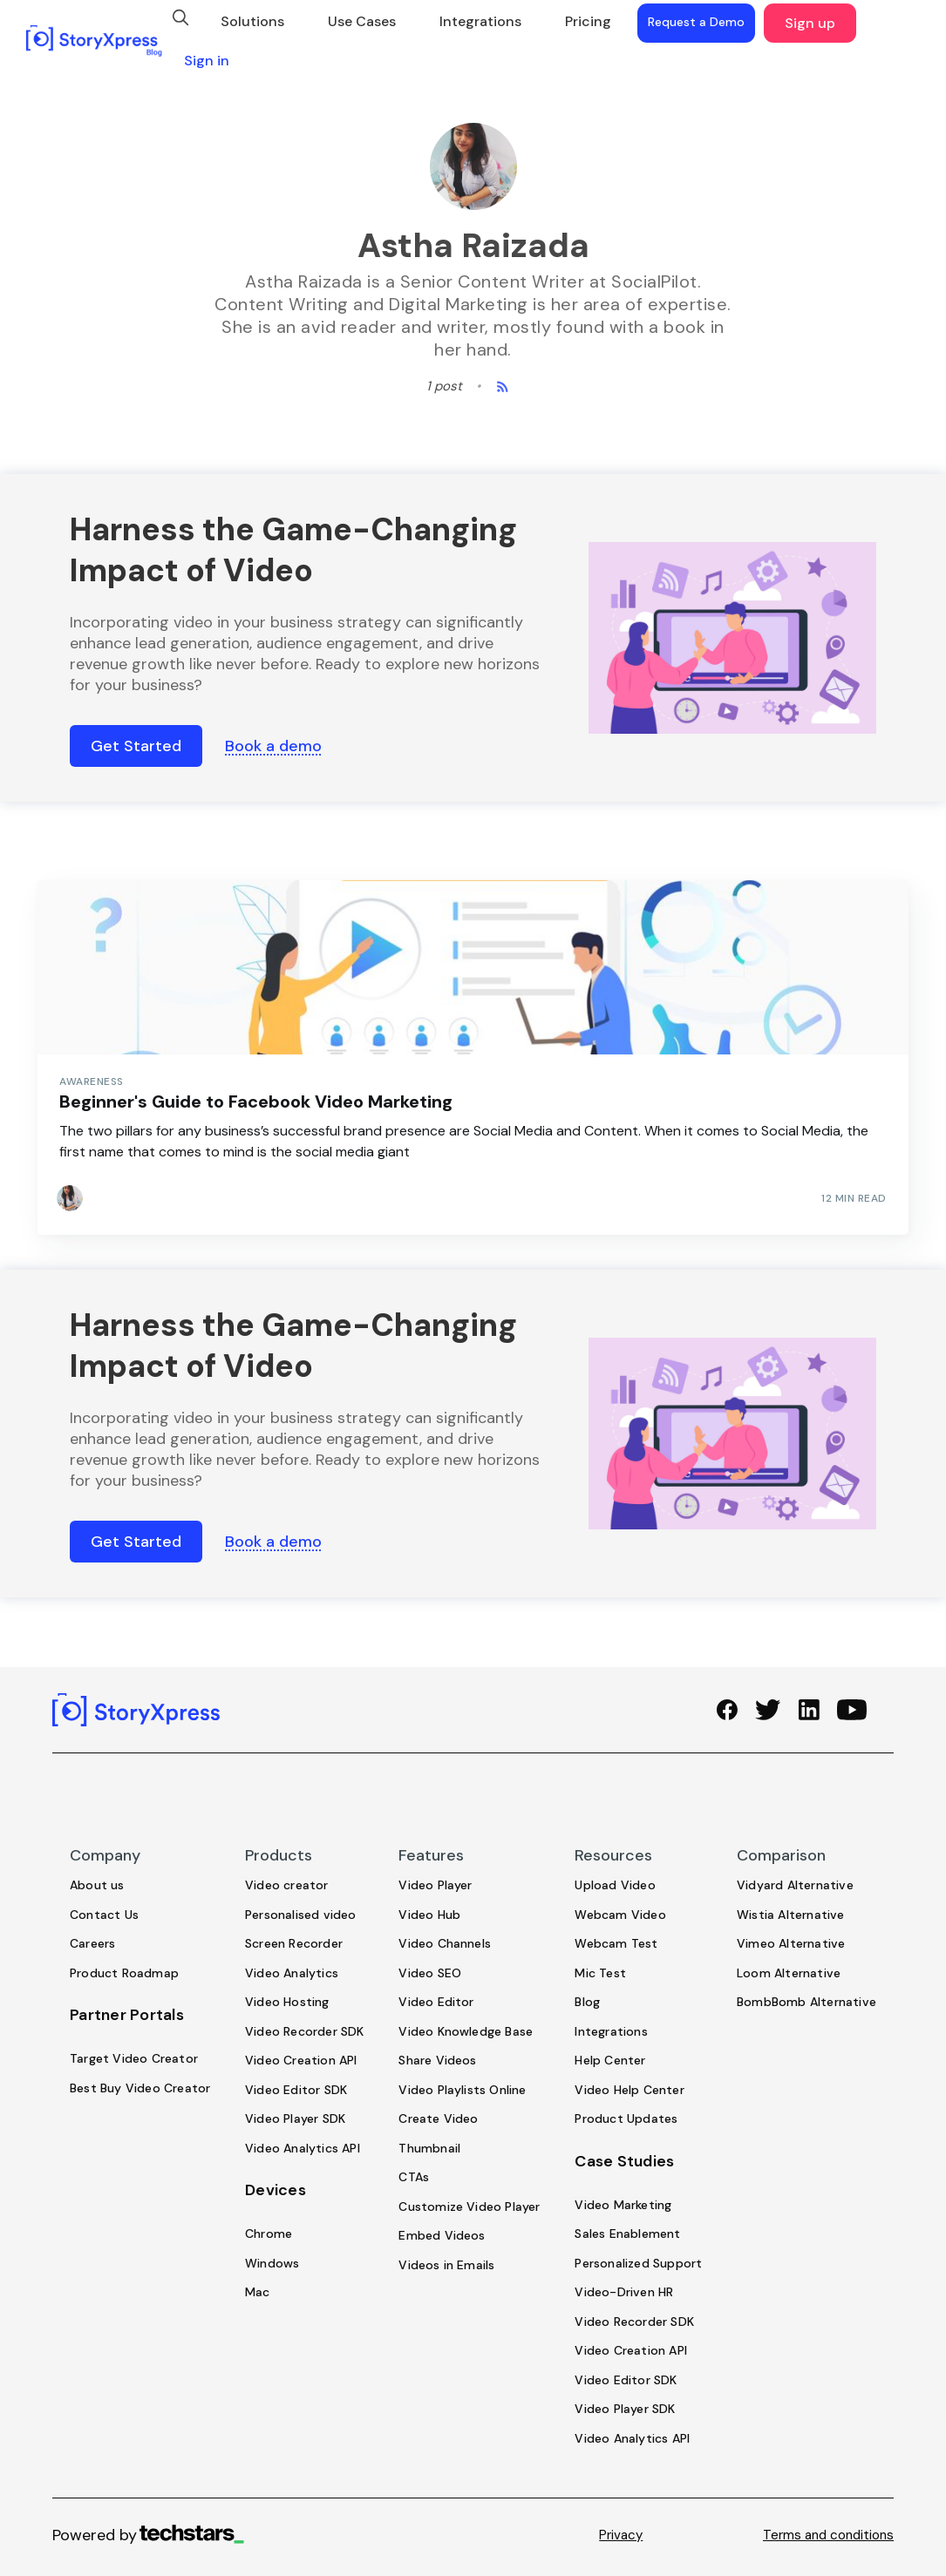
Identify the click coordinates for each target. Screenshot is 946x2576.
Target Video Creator (134, 2058)
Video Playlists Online (462, 2090)
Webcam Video (620, 1914)
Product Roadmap (124, 1973)
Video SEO (429, 1973)
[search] (180, 17)
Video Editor (435, 2002)
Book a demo (273, 746)
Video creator (287, 1885)
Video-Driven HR (624, 2292)
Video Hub (429, 1914)
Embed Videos (441, 2235)
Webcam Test (616, 1943)
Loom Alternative (789, 1973)
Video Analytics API (302, 2148)
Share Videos (437, 2060)
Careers (92, 1943)
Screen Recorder (294, 1943)
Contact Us (104, 1914)
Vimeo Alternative (791, 1943)
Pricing (588, 21)
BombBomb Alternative (806, 2002)
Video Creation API (301, 2060)
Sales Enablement (627, 2233)
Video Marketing (623, 2205)
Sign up (810, 23)
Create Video (438, 2118)
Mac (257, 2292)
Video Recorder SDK (304, 2031)
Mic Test (600, 1973)
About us (97, 1885)
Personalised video (301, 1914)
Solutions (252, 21)
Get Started (136, 746)
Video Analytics (291, 1973)
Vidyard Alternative (795, 1885)
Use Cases (362, 21)
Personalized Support (638, 2263)
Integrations (480, 21)
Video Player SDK (295, 2118)
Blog (587, 2002)
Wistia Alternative (791, 1914)
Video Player (435, 1885)
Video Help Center (629, 2090)
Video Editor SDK (296, 2090)
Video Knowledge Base (465, 2031)
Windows (272, 2263)
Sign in (206, 60)
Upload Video (615, 1885)
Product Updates (626, 2118)
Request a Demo (696, 22)
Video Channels (444, 1943)
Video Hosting (287, 2002)
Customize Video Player (469, 2206)
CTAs (413, 2177)
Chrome (268, 2233)
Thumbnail (429, 2148)
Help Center (610, 2060)
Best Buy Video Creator (140, 2088)
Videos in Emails (446, 2265)
